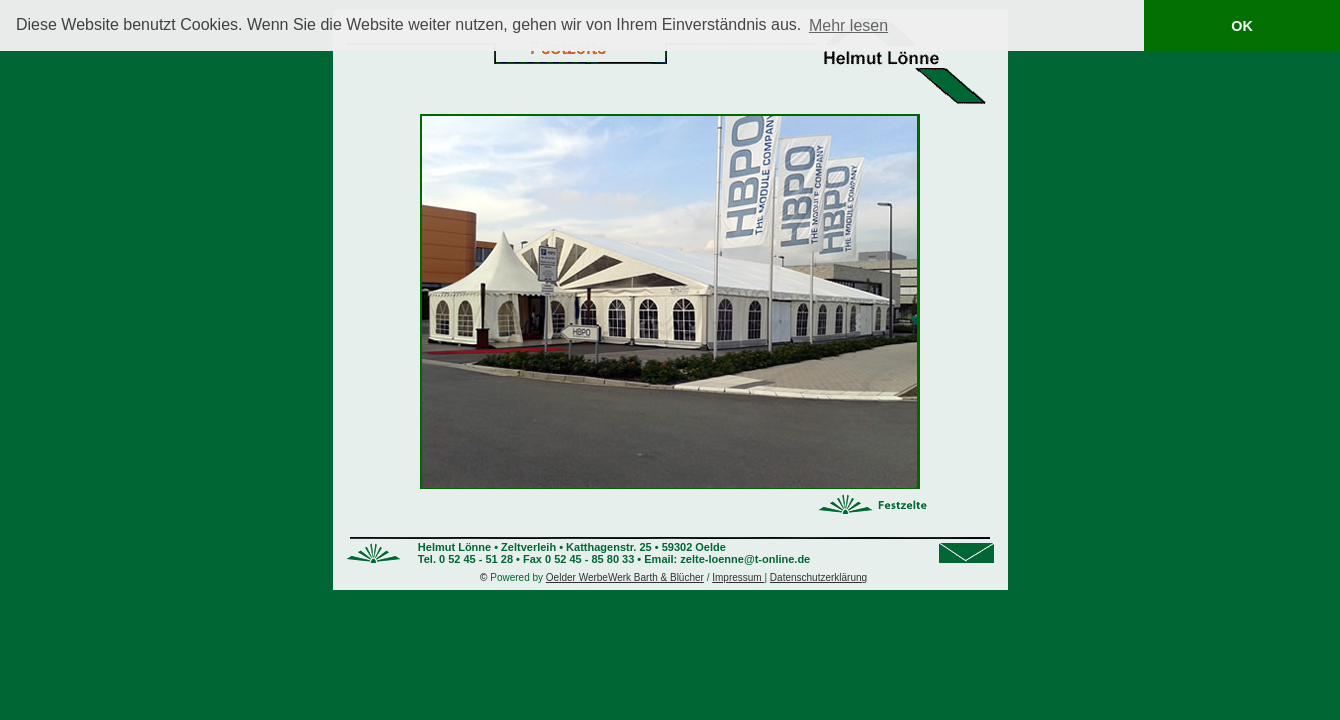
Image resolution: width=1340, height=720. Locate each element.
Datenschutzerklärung (818, 577)
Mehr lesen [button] (848, 25)
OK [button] (1242, 26)
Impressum (738, 577)
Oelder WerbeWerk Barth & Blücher (625, 577)
